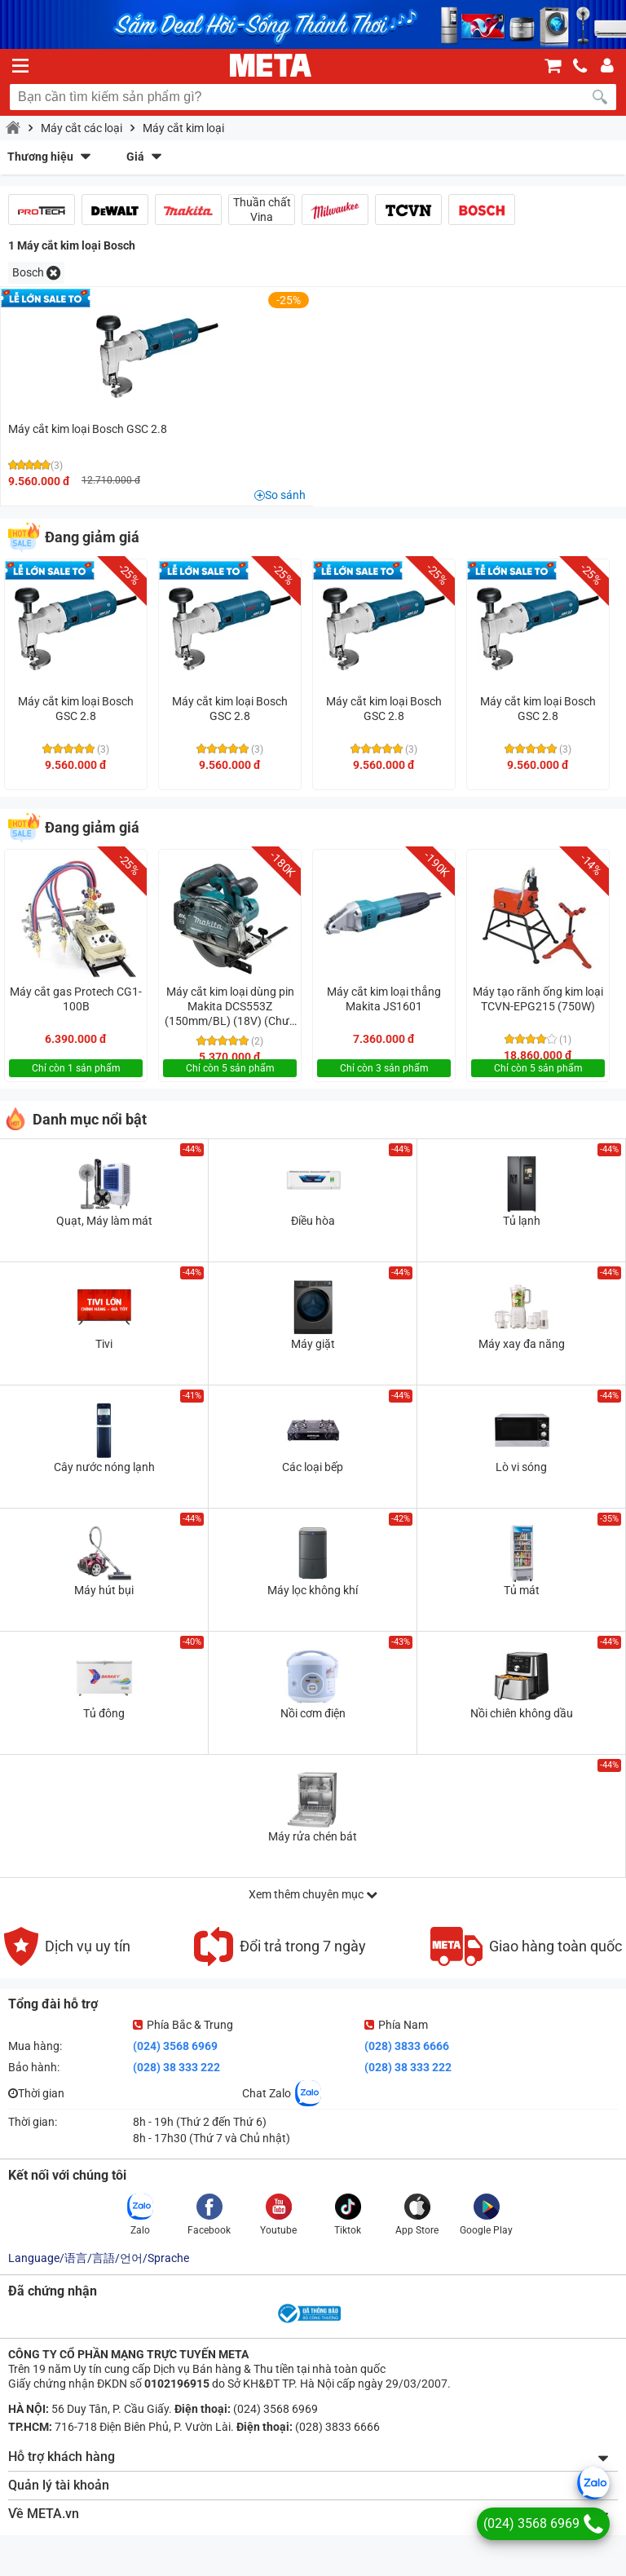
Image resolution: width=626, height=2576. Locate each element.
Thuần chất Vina (262, 209)
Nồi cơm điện (313, 1713)
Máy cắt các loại (81, 128)
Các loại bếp (312, 1467)
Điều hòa (313, 1220)
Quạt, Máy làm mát (104, 1220)
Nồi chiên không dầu (521, 1713)
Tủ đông (104, 1713)
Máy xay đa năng (521, 1343)
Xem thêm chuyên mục (313, 1894)
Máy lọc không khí (312, 1590)
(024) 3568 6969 (175, 2045)
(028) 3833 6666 (406, 2045)
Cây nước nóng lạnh (104, 1467)
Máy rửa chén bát (312, 1836)
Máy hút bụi (104, 1590)
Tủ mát (522, 1590)
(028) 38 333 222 (176, 2067)
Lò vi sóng (521, 1467)
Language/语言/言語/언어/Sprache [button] (98, 2257)
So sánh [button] (285, 495)
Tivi (103, 1343)
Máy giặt (313, 1343)
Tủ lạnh (521, 1220)
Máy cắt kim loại (183, 128)
